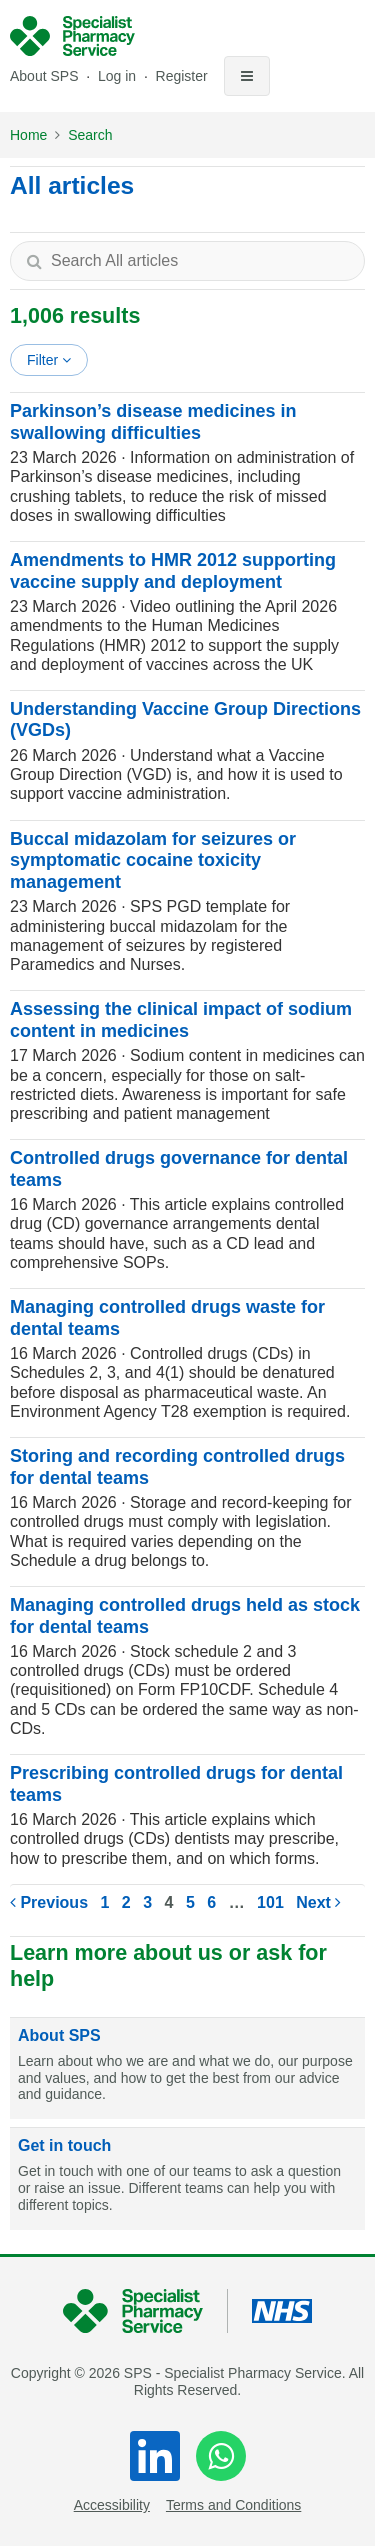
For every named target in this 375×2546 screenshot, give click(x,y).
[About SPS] (187, 2069)
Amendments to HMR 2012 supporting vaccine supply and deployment (173, 571)
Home (28, 135)
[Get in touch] (187, 2179)
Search (90, 135)
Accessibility (112, 2505)
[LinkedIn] (155, 2456)
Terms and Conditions (233, 2505)
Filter (49, 360)
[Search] (34, 261)
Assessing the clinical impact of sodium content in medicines (181, 1020)
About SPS (44, 76)
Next (318, 1902)
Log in (119, 76)
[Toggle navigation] (247, 76)
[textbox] (187, 261)
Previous (49, 1902)
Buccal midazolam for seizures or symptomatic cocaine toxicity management (153, 860)
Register (182, 76)
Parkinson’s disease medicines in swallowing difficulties (153, 422)
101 (270, 1902)
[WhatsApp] (221, 2456)
